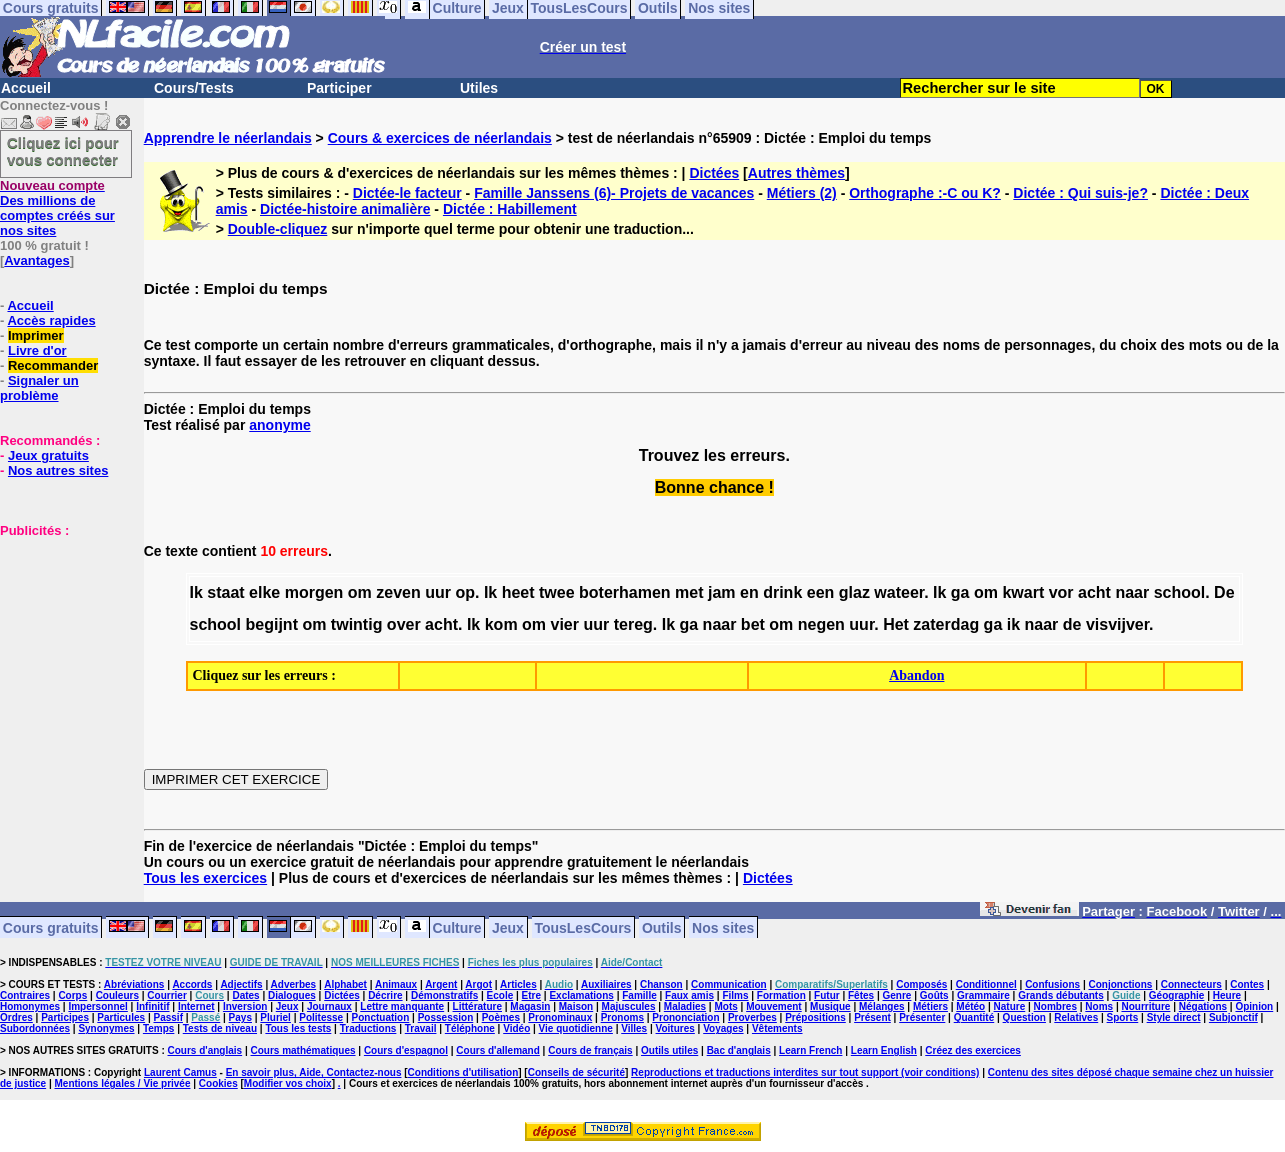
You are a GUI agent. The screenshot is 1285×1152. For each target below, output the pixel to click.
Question (1024, 1017)
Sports (1123, 1017)
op (465, 592)
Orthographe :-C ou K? (925, 193)
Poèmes (501, 1017)
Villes (634, 1028)
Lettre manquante (402, 1006)
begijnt (272, 624)
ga (960, 592)
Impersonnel (97, 1006)
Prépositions (815, 1017)
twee (557, 592)
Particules (121, 1017)
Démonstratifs (444, 995)
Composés (921, 984)
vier (565, 624)
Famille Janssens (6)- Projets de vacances (614, 193)
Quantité (974, 1017)
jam (722, 592)
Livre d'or (37, 350)
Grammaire (983, 995)
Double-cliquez (278, 229)
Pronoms (622, 1017)
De (1224, 592)
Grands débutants (1061, 995)
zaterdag (946, 624)
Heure (1227, 995)
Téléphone (470, 1028)
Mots (725, 1006)
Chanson (661, 984)
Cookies (218, 1083)
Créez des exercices (973, 1050)
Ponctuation (381, 1017)
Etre (531, 995)
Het (896, 624)
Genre (897, 995)
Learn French (810, 1050)
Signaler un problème (39, 388)
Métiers (930, 1006)
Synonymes (106, 1028)
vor (1061, 592)
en (749, 592)
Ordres (16, 1017)
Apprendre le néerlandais (228, 138)
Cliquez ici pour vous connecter (63, 151)
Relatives (1076, 1017)
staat (225, 592)
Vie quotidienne (576, 1028)
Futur (827, 995)
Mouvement (774, 1006)
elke (264, 592)
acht (1094, 592)
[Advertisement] (60, 638)
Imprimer (36, 335)
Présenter (922, 1017)
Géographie (1177, 995)
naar (1132, 592)
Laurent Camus (180, 1072)
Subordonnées (35, 1028)
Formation (781, 995)
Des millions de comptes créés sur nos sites (57, 208)
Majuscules (629, 1006)
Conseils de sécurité (576, 1072)
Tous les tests (298, 1028)
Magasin (530, 1006)
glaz (854, 592)
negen (821, 624)
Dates (245, 995)
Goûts (934, 995)
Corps (72, 995)
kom (501, 624)
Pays (240, 1017)
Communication (729, 984)
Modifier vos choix (288, 1083)
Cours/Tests (194, 88)
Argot (478, 984)
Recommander (53, 365)
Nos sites (723, 927)
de (1072, 624)
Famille (639, 995)
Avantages (36, 260)
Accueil (26, 88)
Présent (872, 1017)
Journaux (329, 1006)
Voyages (723, 1028)
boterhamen (625, 592)
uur (438, 592)
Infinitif (152, 1006)
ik (1013, 624)
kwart (1023, 592)
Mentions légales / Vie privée (123, 1083)
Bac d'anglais (739, 1050)
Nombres (1055, 1006)
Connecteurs (1191, 984)
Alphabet (345, 984)
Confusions (1052, 984)
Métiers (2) (802, 193)
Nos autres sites (58, 470)
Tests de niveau (220, 1028)
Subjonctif (1233, 1017)
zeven (398, 592)
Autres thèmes (796, 173)
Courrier (166, 995)
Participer (339, 88)
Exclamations (581, 995)
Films (735, 995)
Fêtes (861, 995)
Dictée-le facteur (407, 193)
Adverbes (294, 984)
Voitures (675, 1028)
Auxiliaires (606, 984)
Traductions (368, 1028)
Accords (192, 984)
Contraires (25, 995)
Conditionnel (986, 984)
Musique (830, 1006)
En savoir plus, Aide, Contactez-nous (314, 1072)
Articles (518, 984)
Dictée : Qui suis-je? (1080, 193)
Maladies (685, 1006)
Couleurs (117, 995)
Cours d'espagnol (406, 1050)
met (689, 592)
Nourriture (1145, 1006)
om (360, 592)
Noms (1099, 1006)
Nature (1010, 1006)
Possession (446, 1017)
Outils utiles (669, 1050)
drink (782, 592)
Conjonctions (1121, 984)
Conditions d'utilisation (463, 1072)
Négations (1203, 1006)
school (1180, 592)
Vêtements (777, 1028)
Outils (662, 927)
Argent (441, 984)
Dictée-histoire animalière (345, 209)
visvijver (1117, 624)
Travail (421, 1028)
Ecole (500, 995)
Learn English (884, 1050)
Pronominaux (560, 1017)
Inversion (245, 1006)
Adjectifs (241, 984)
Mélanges (882, 1006)
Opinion (1254, 1006)
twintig (357, 624)
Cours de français (590, 1050)
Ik (196, 592)
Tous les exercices (205, 878)
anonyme (279, 425)
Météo (970, 1006)
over (404, 624)
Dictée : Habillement (510, 209)
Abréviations (134, 984)
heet (518, 592)
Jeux (508, 927)
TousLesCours (582, 927)
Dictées (714, 173)
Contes (1247, 984)
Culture (457, 927)
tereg (633, 624)
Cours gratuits (51, 927)
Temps (159, 1028)
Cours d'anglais (205, 1050)
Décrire (385, 995)
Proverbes (752, 1017)
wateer (899, 592)
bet (753, 624)
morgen (314, 592)
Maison (576, 1006)
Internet (196, 1006)
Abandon (916, 675)
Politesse (321, 1017)
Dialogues (292, 995)
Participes (65, 1017)
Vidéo (516, 1028)
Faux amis (689, 995)
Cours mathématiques (303, 1050)
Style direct (1174, 1017)
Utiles (479, 88)
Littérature (477, 1006)
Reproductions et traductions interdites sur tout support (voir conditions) (805, 1072)
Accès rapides (51, 320)
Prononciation (685, 1017)
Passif (168, 1017)
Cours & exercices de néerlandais (440, 138)
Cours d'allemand (498, 1050)
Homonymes (30, 1006)
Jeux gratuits (48, 455)
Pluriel (275, 1017)
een (821, 592)
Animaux (396, 984)
